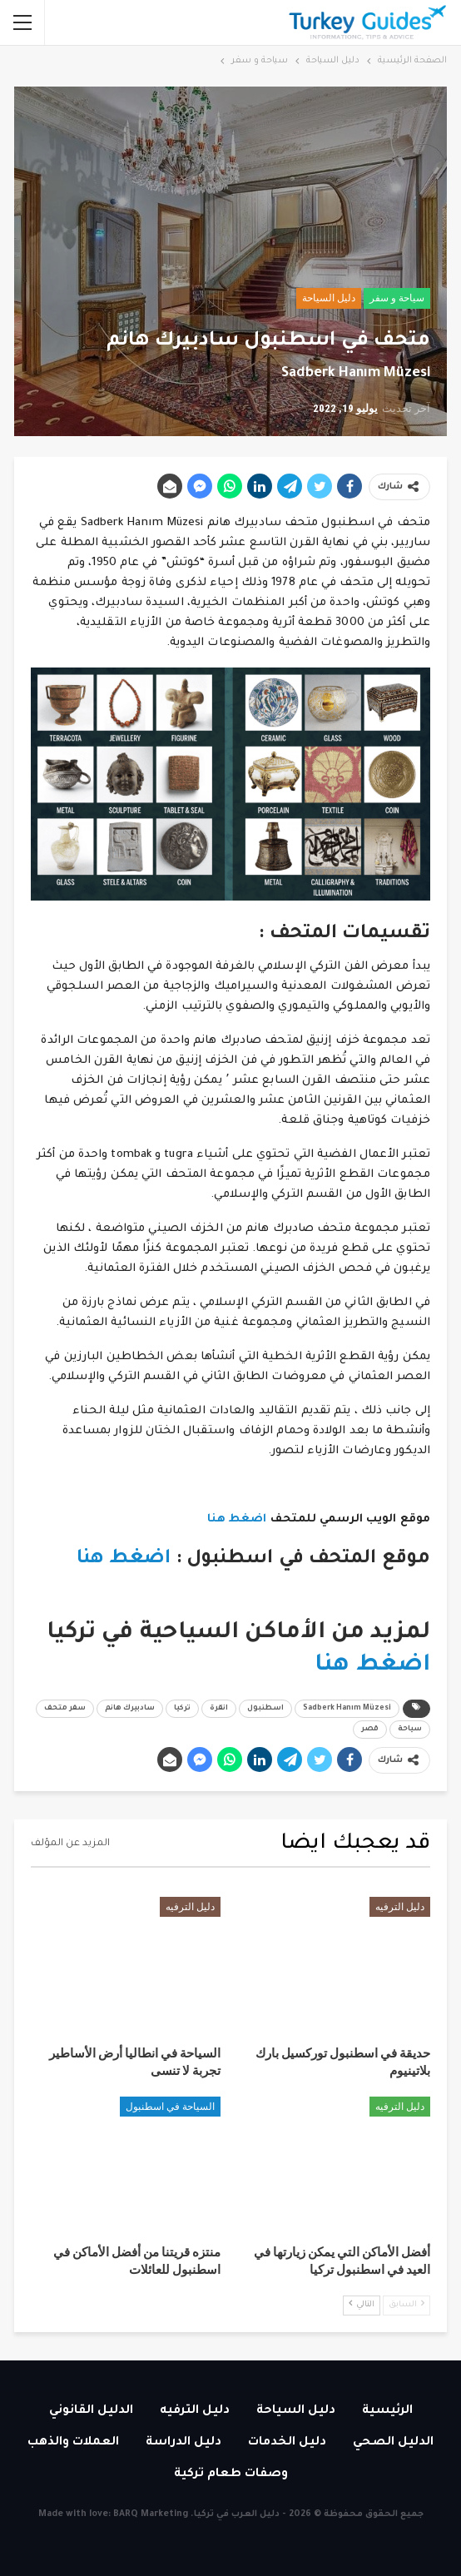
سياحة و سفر (396, 298)
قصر (370, 1729)
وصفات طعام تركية (231, 2474)
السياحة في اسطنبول (170, 2106)
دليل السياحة (328, 298)
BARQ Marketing (150, 2514)
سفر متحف (65, 1709)
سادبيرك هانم (130, 1709)
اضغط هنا (235, 1519)
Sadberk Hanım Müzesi (347, 1709)
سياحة (410, 1729)
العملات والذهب (73, 2442)
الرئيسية (387, 2411)
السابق (406, 2304)
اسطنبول (265, 1709)
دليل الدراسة (183, 2442)
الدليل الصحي (393, 2442)
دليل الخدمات (287, 2442)
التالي (361, 2304)
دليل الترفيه (399, 1907)
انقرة (219, 1709)
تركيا (182, 1709)
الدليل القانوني (91, 2411)
